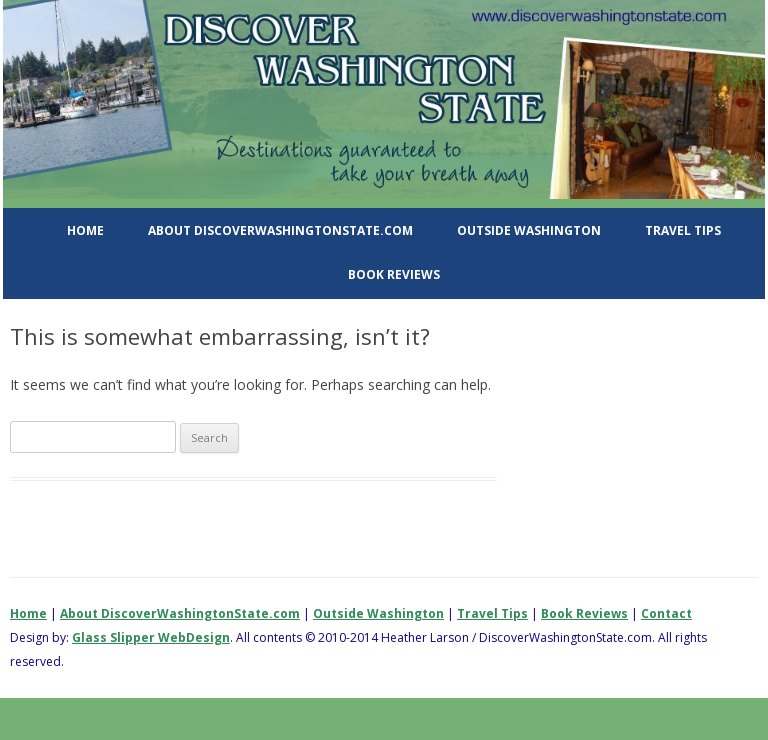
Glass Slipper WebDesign (151, 637)
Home (85, 230)
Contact (666, 613)
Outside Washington (529, 230)
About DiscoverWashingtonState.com (280, 230)
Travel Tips (683, 230)
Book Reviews (394, 274)
